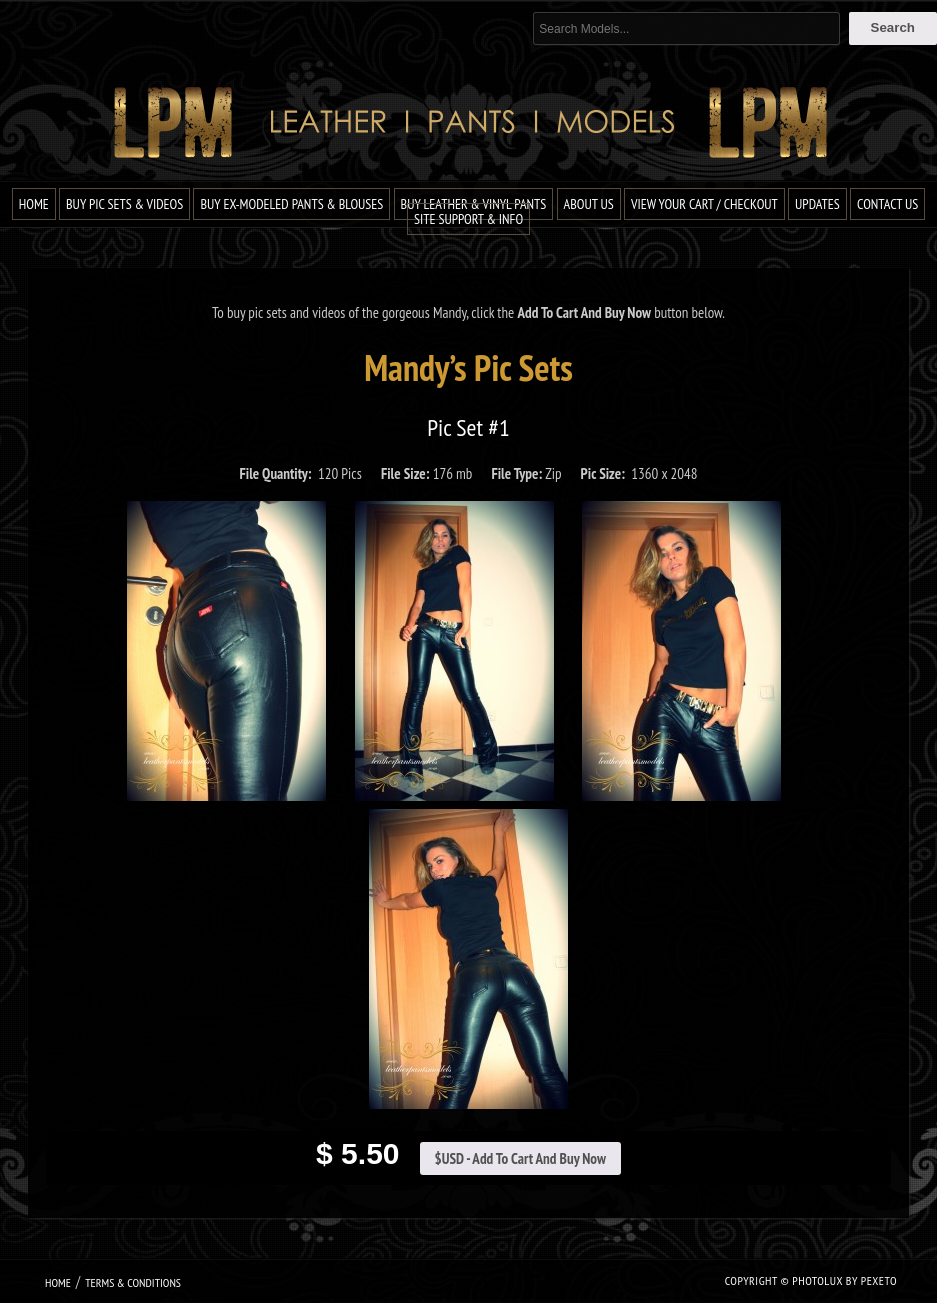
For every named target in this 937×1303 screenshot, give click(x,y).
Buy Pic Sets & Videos (124, 204)
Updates (817, 204)
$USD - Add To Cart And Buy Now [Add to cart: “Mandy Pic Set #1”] (520, 1158)
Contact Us (887, 204)
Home (34, 204)
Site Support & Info (468, 219)
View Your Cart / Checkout (704, 204)
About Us (589, 204)
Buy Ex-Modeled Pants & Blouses (291, 204)
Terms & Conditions (133, 1282)
